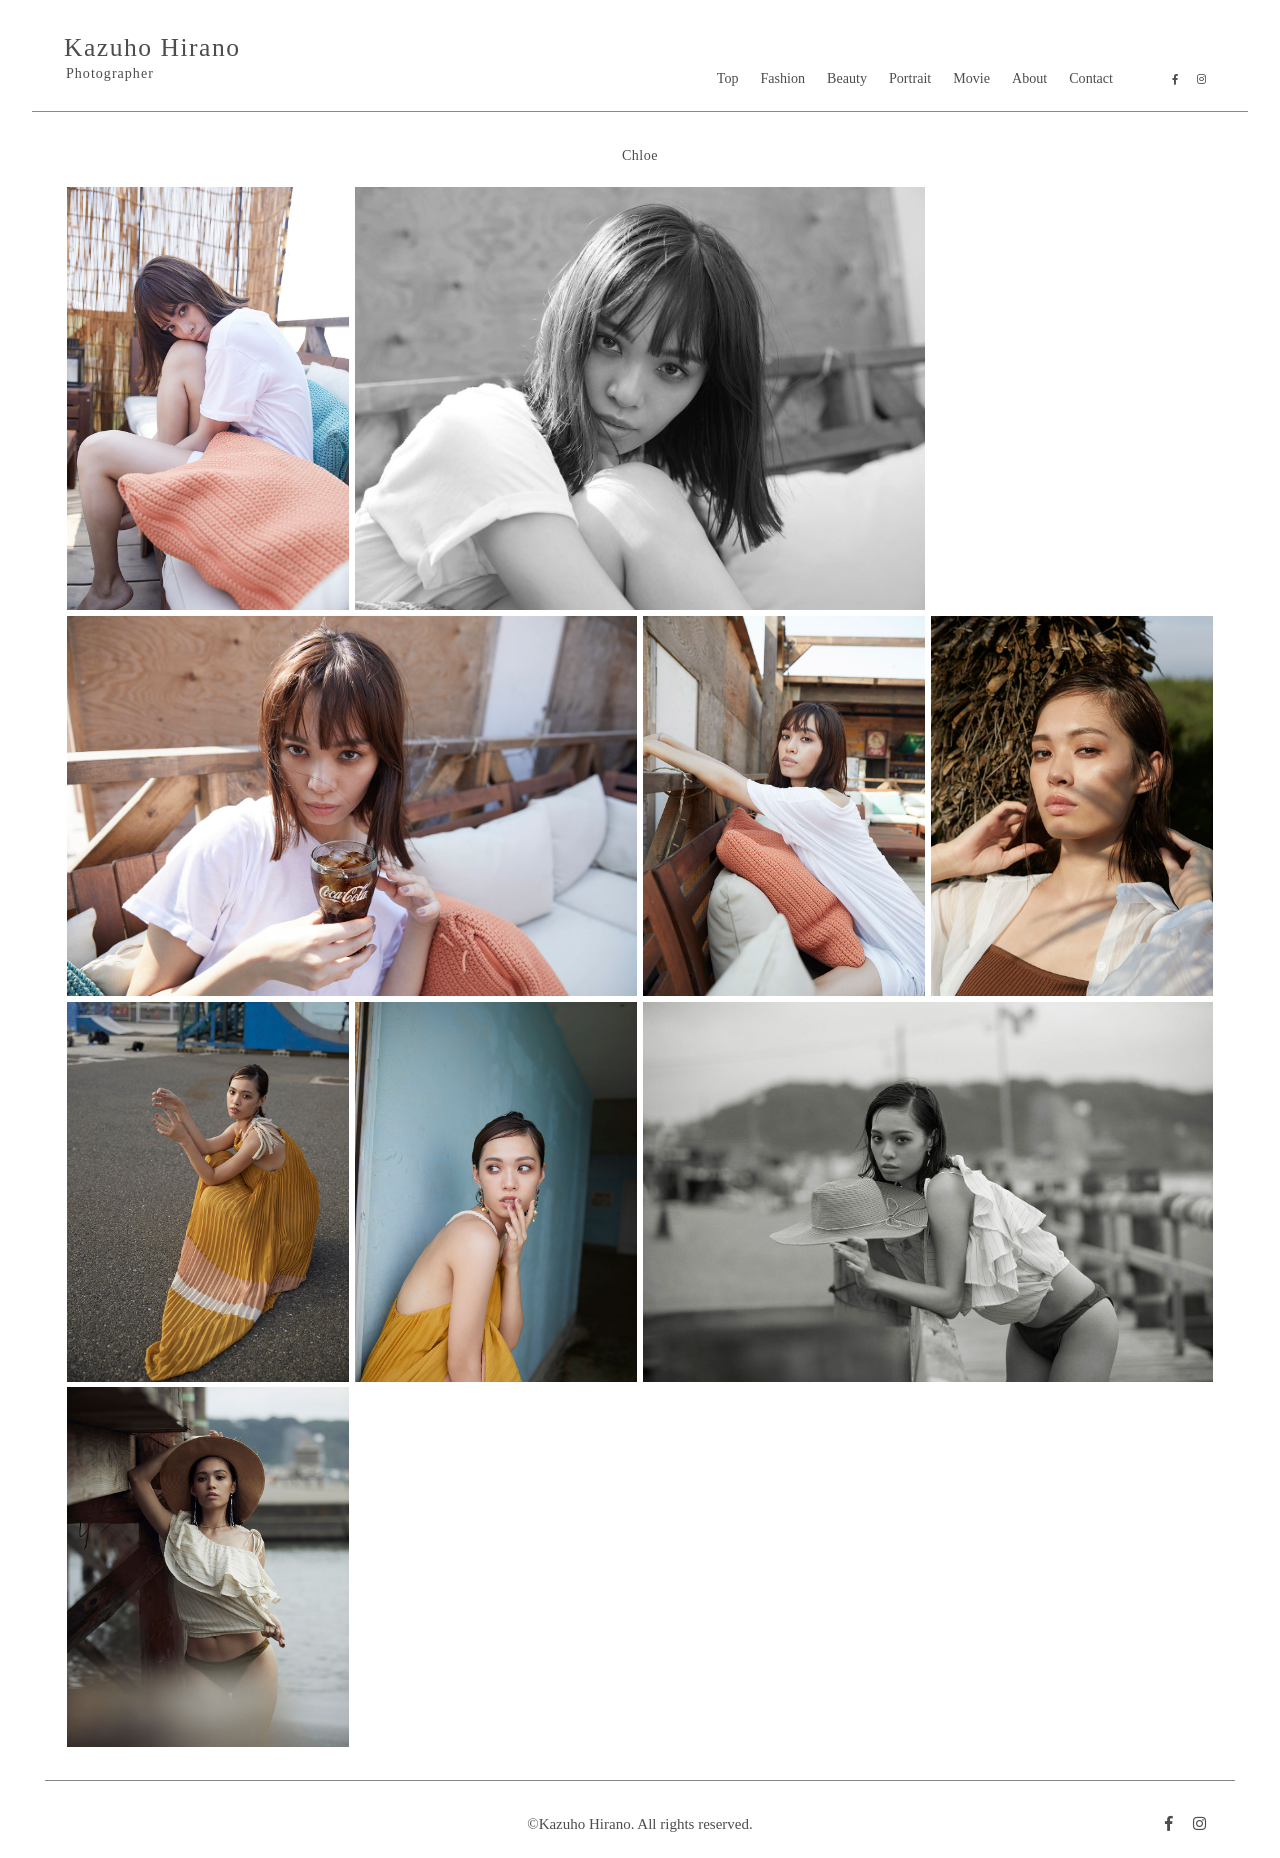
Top (728, 78)
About (1029, 78)
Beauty (847, 78)
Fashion (783, 78)
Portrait (910, 78)
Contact (1091, 78)
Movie (971, 78)
